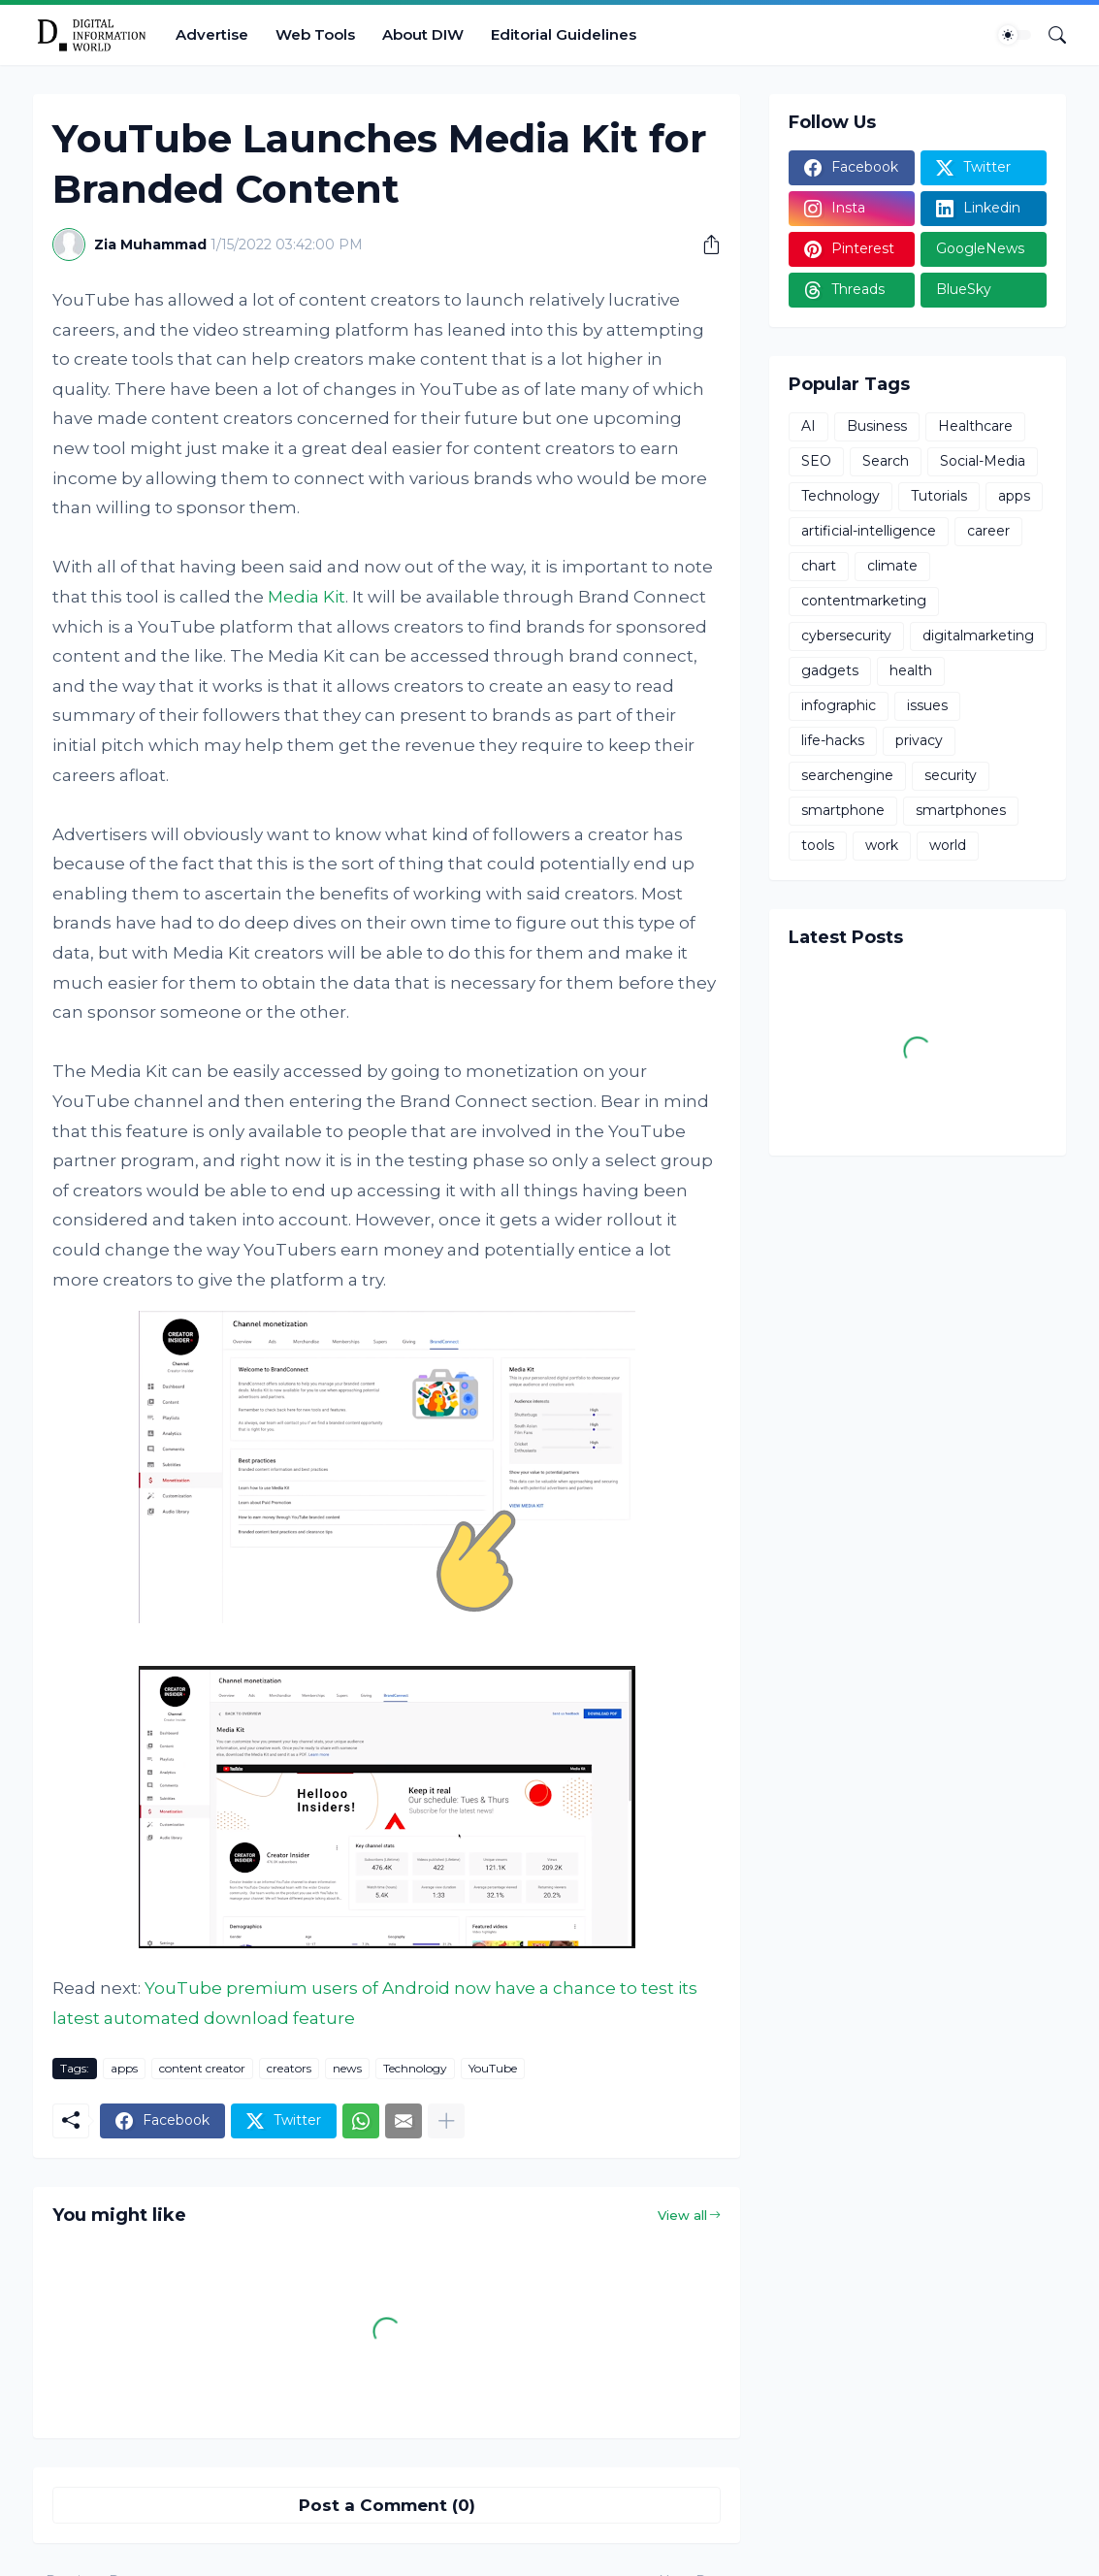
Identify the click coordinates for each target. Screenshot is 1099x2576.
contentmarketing (863, 600)
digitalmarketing (978, 635)
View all (682, 2215)
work (881, 845)
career (988, 530)
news (347, 2068)
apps (124, 2068)
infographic (838, 705)
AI (808, 426)
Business (877, 426)
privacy (919, 740)
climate (892, 565)
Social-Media (982, 461)
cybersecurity (846, 635)
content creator (202, 2068)
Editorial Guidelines (563, 34)
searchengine (847, 775)
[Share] (704, 244)
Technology (415, 2068)
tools (817, 845)
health (910, 670)
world (947, 845)
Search (885, 461)
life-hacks (832, 740)
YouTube (493, 2068)
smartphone (843, 810)
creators (289, 2068)
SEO (816, 461)
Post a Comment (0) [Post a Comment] (387, 2505)
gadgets (829, 670)
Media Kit (306, 596)
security (950, 775)
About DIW (423, 34)
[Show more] (446, 2120)
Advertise (212, 34)
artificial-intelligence (868, 530)
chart (818, 565)
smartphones (961, 810)
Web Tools (315, 34)
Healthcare (975, 426)
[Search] (1049, 34)
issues (927, 705)
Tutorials (939, 496)
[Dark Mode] (1014, 34)
